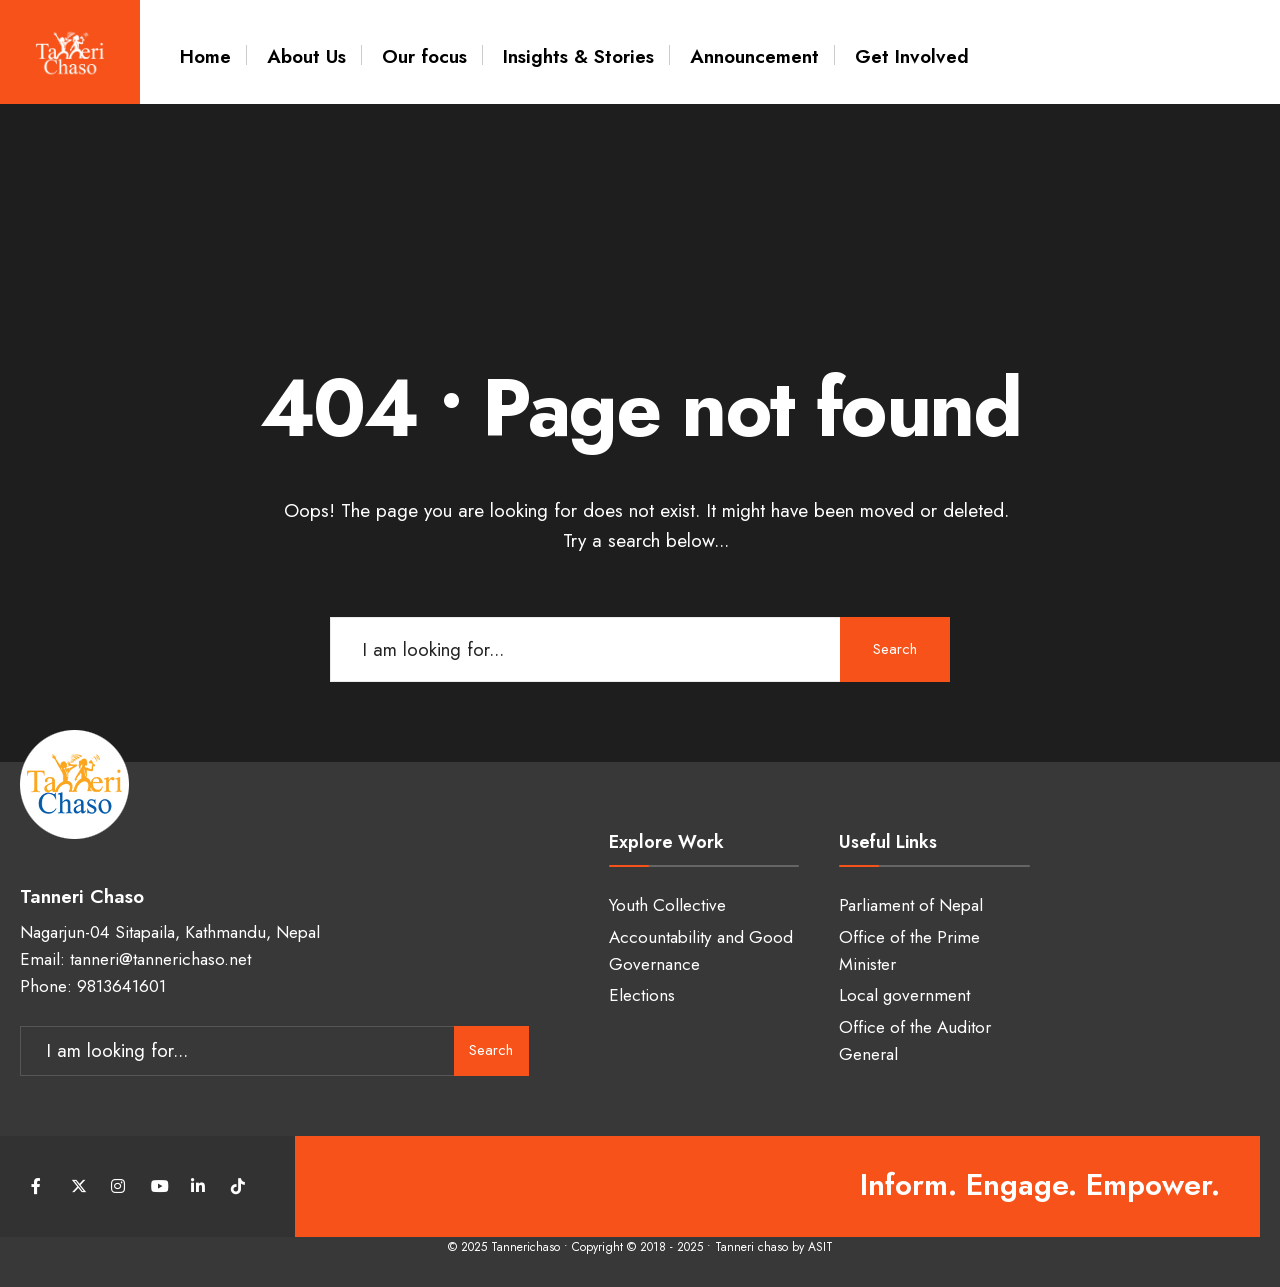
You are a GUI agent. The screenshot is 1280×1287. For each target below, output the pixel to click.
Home (205, 56)
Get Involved (912, 56)
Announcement (754, 56)
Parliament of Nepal (911, 905)
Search (895, 649)
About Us (306, 56)
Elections (642, 995)
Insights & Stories (578, 56)
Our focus (424, 56)
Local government (904, 995)
